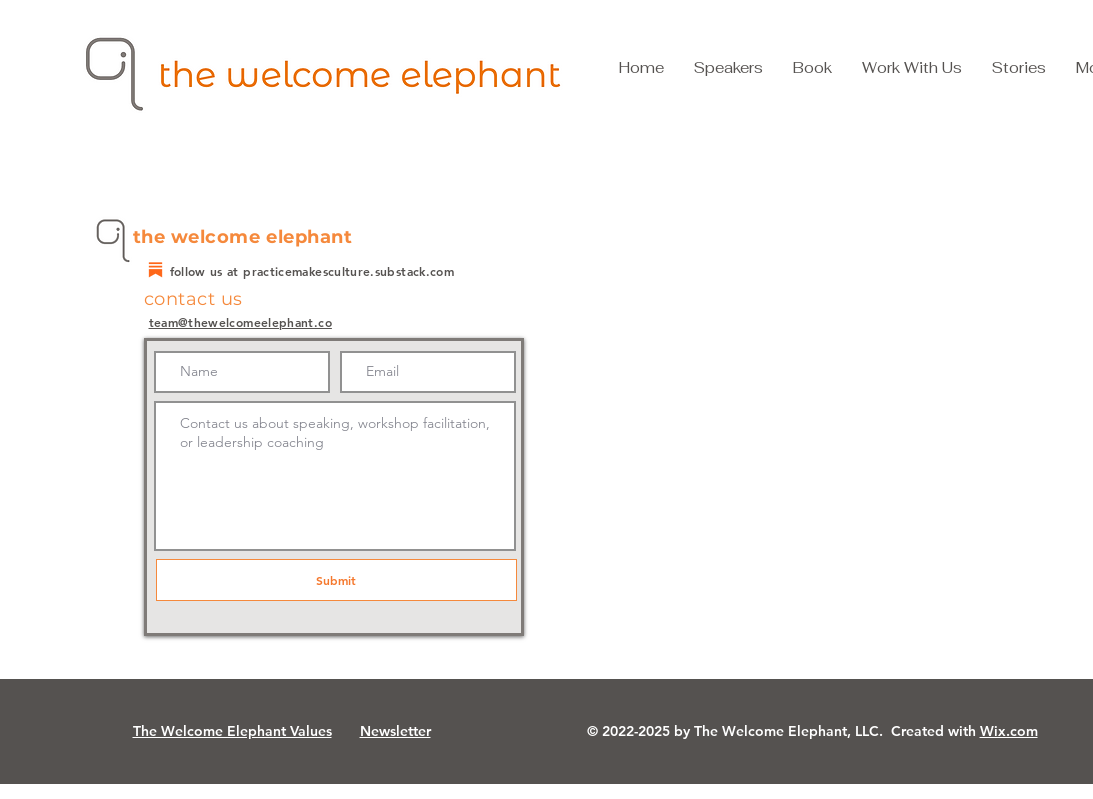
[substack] (155, 269)
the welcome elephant (243, 237)
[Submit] (336, 580)
